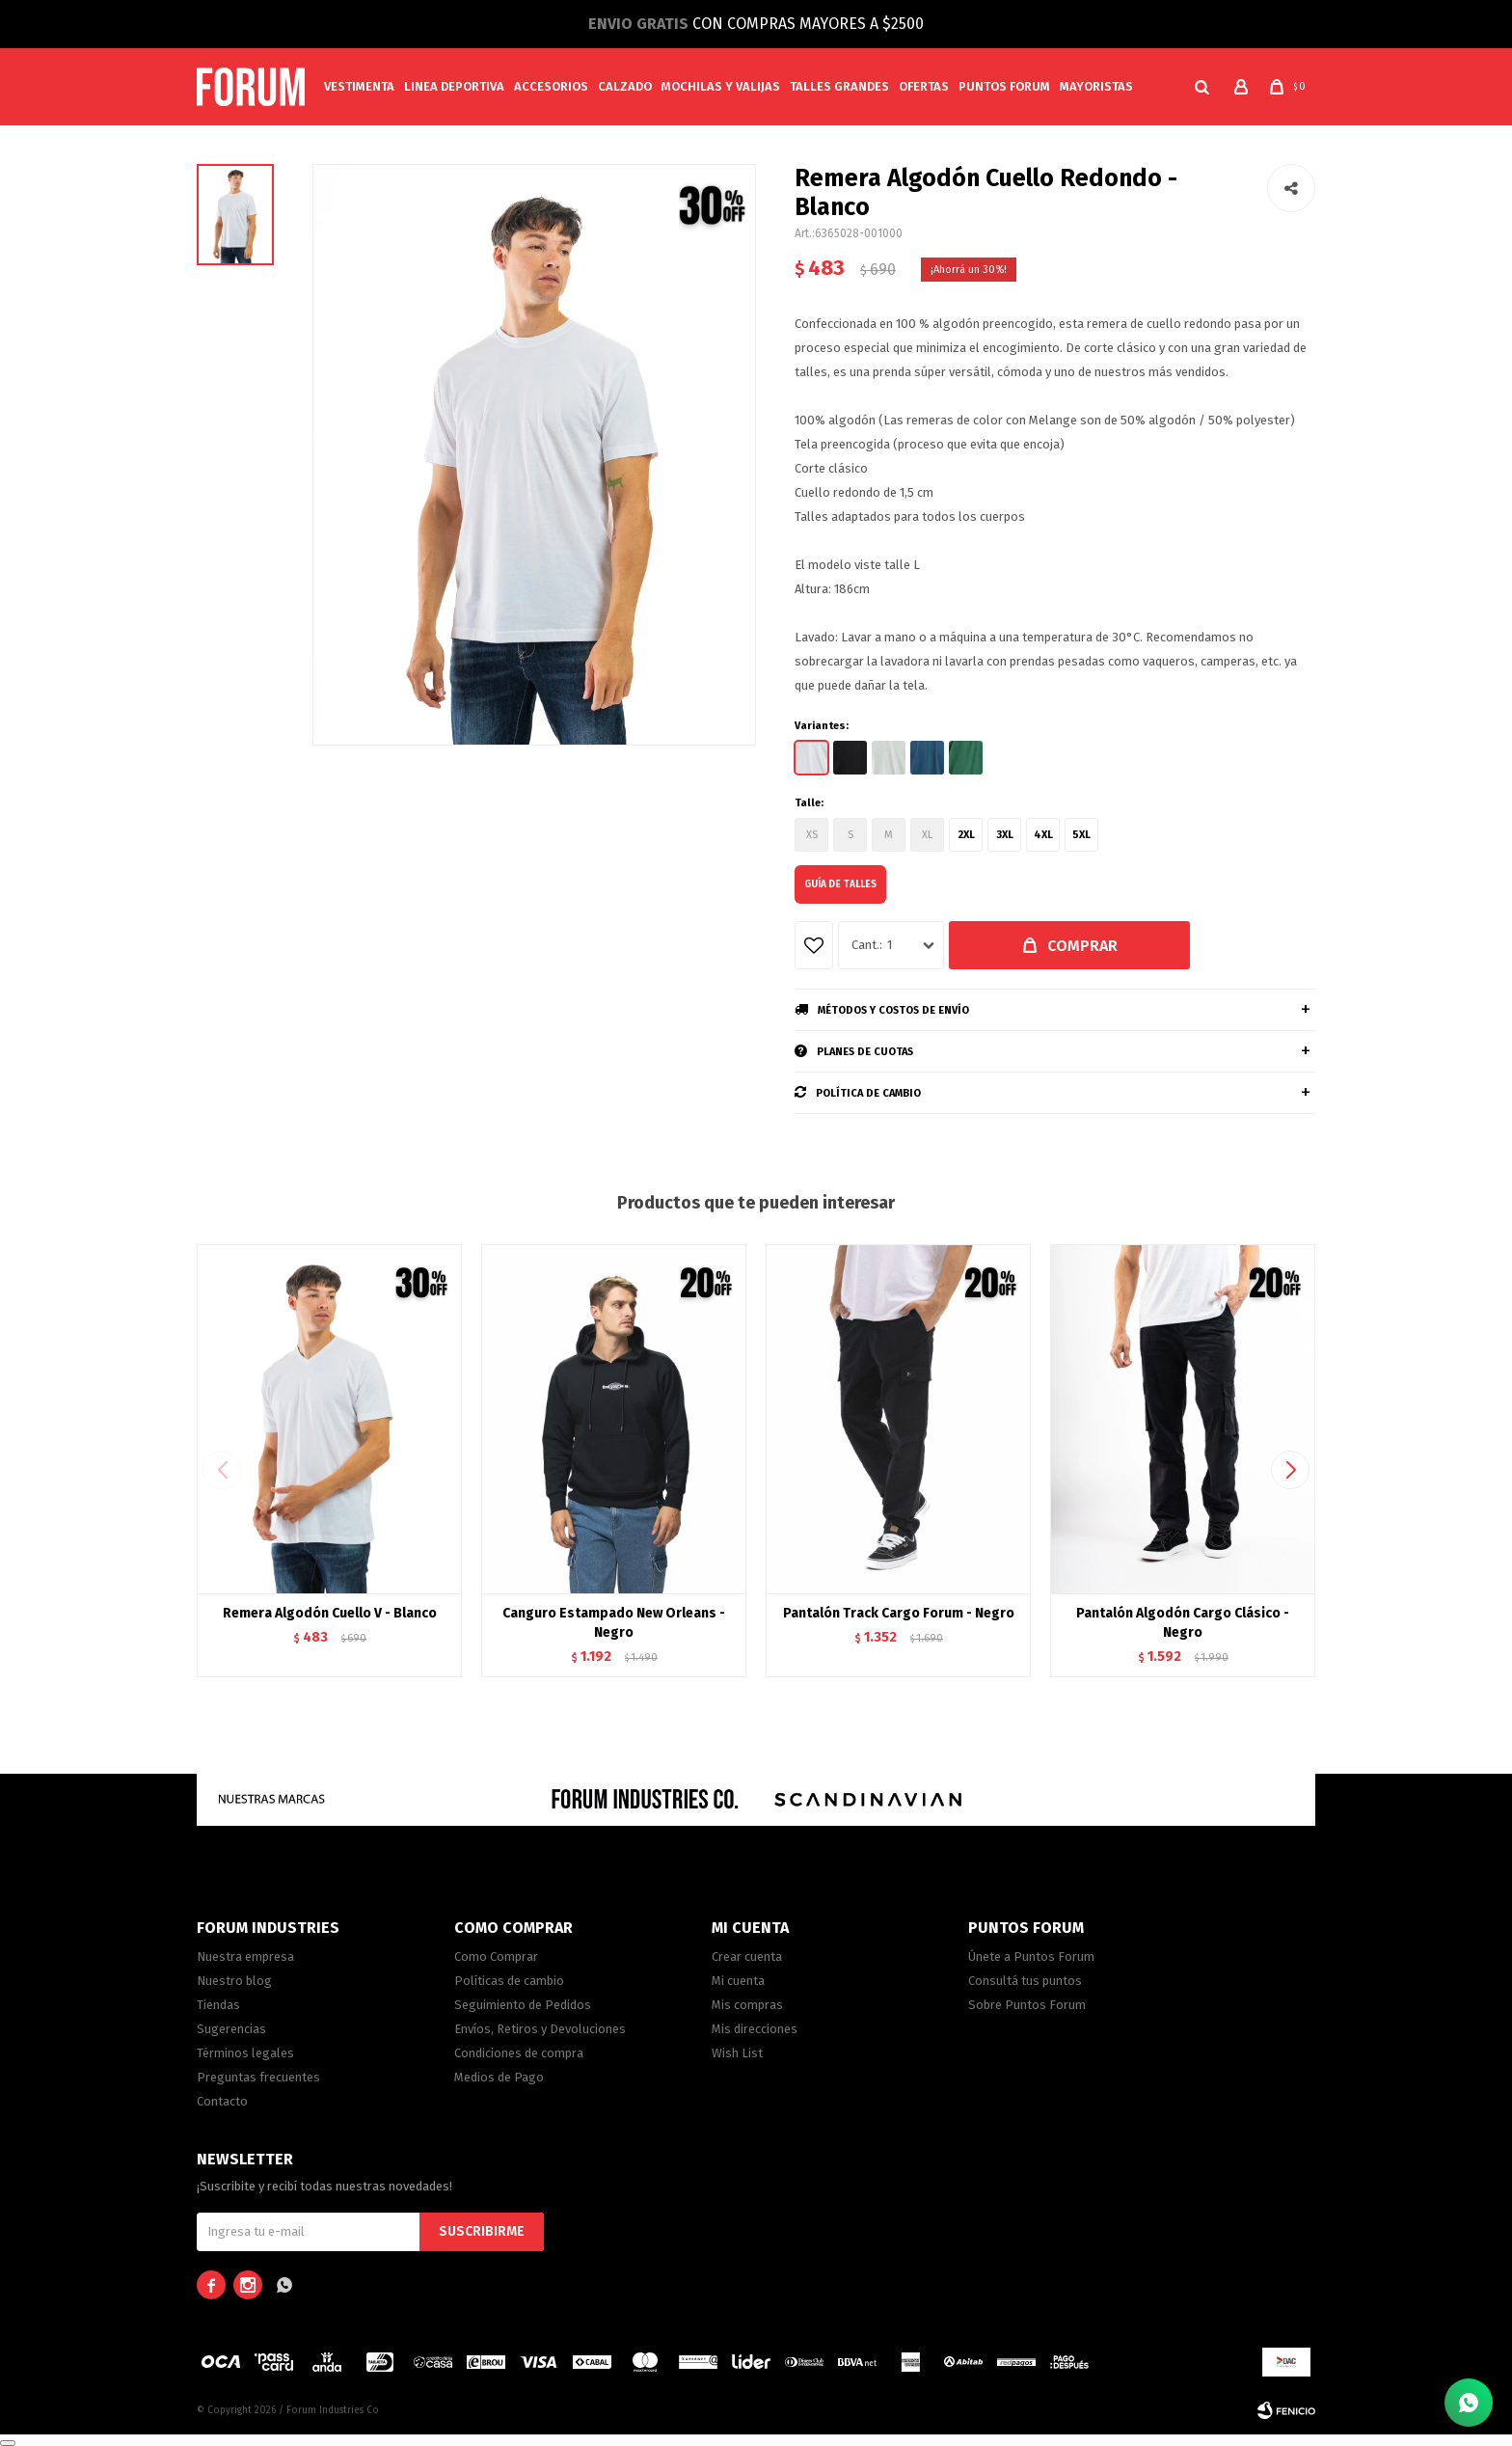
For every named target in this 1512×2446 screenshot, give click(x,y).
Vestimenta (359, 86)
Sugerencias (231, 2029)
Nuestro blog (234, 1980)
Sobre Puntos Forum (1027, 2005)
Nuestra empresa (245, 1956)
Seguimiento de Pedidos (522, 2005)
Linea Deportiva (454, 86)
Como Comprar (496, 1956)
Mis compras (747, 2005)
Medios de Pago (499, 2077)
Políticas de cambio (509, 1980)
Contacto (222, 2101)
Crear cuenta (747, 1956)
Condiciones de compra (518, 2053)
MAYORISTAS (1096, 86)
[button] (1202, 87)
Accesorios (551, 86)
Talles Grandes (839, 86)
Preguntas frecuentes (258, 2077)
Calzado (625, 86)
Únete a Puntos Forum (1031, 1956)
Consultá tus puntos (1025, 1980)
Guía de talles (840, 884)
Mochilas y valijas (721, 86)
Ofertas (924, 86)
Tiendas (218, 2005)
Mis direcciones (754, 2029)
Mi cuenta (738, 1980)
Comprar (1082, 946)
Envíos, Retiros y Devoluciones (540, 2029)
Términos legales (245, 2053)
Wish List (737, 2053)
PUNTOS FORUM (1004, 86)
